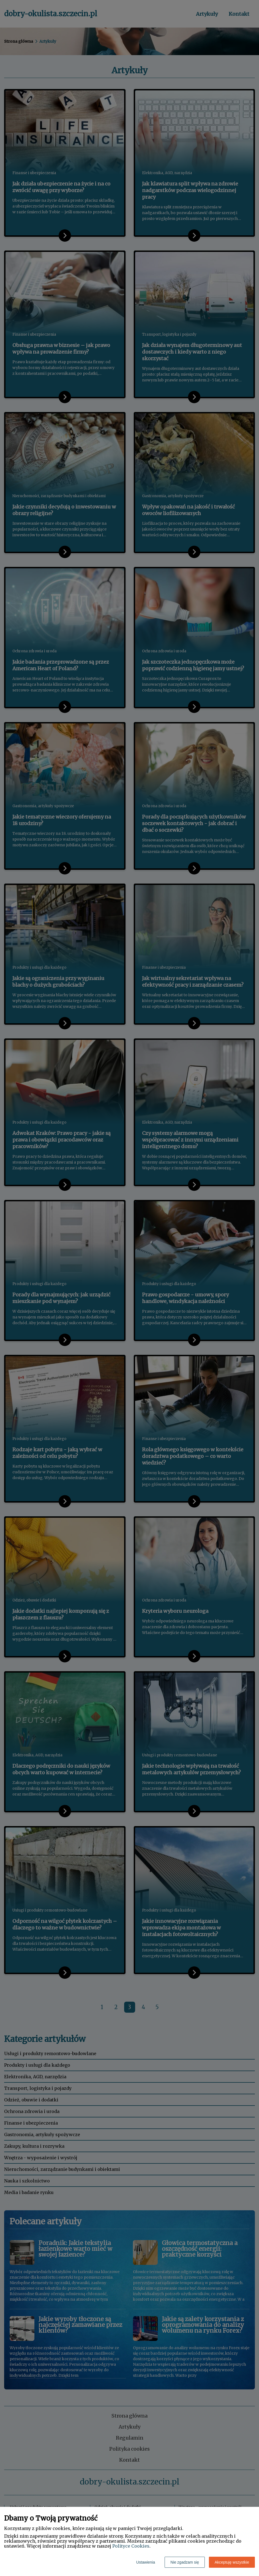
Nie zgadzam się (184, 2562)
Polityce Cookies (130, 2546)
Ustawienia (145, 2562)
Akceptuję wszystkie (232, 2562)
